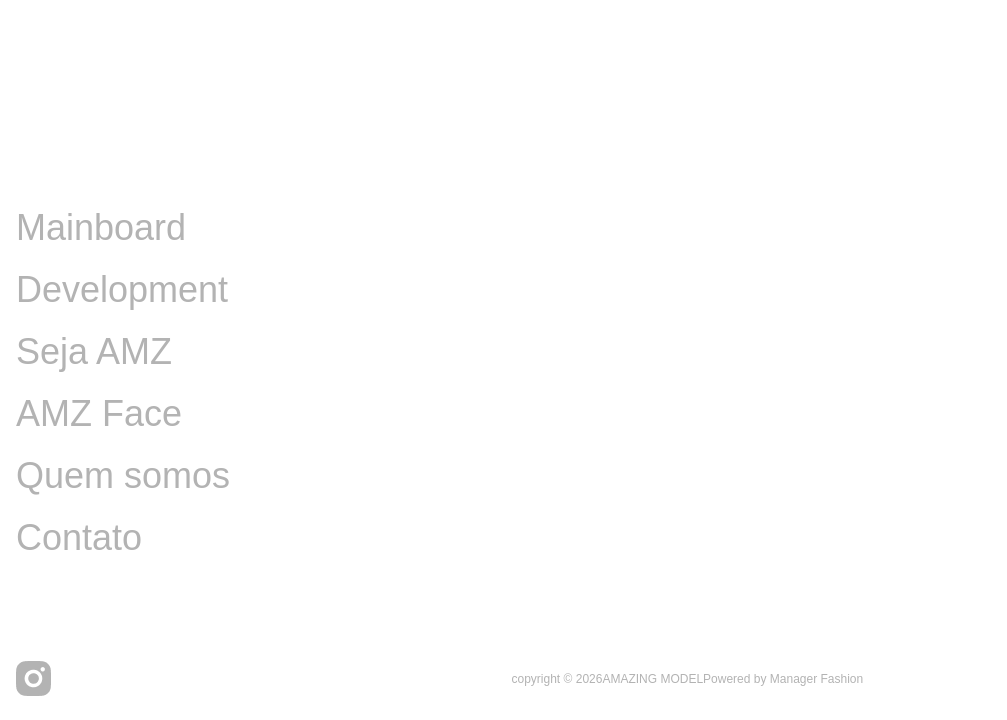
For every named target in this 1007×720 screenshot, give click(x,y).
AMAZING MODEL (652, 679)
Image (66, 165)
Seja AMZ (94, 351)
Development (122, 289)
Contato (79, 537)
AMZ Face (99, 413)
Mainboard (101, 227)
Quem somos (123, 475)
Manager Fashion (816, 679)
